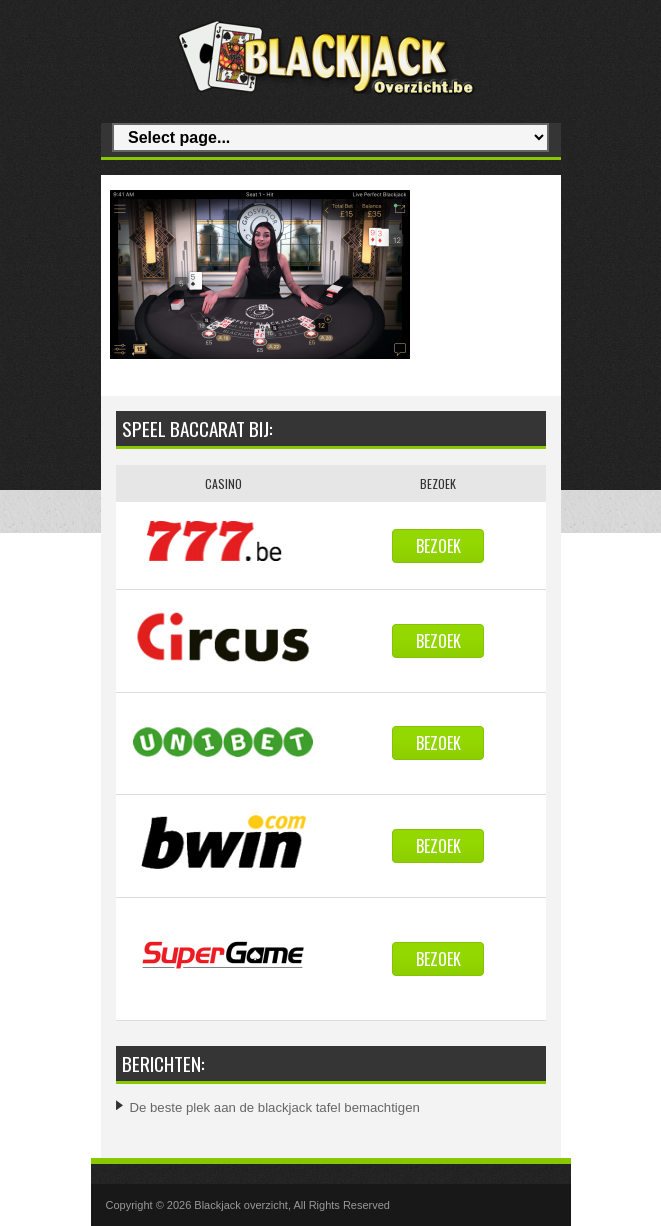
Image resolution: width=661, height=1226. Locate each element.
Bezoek (438, 546)
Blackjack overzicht (241, 1205)
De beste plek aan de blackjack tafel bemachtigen (275, 1107)
